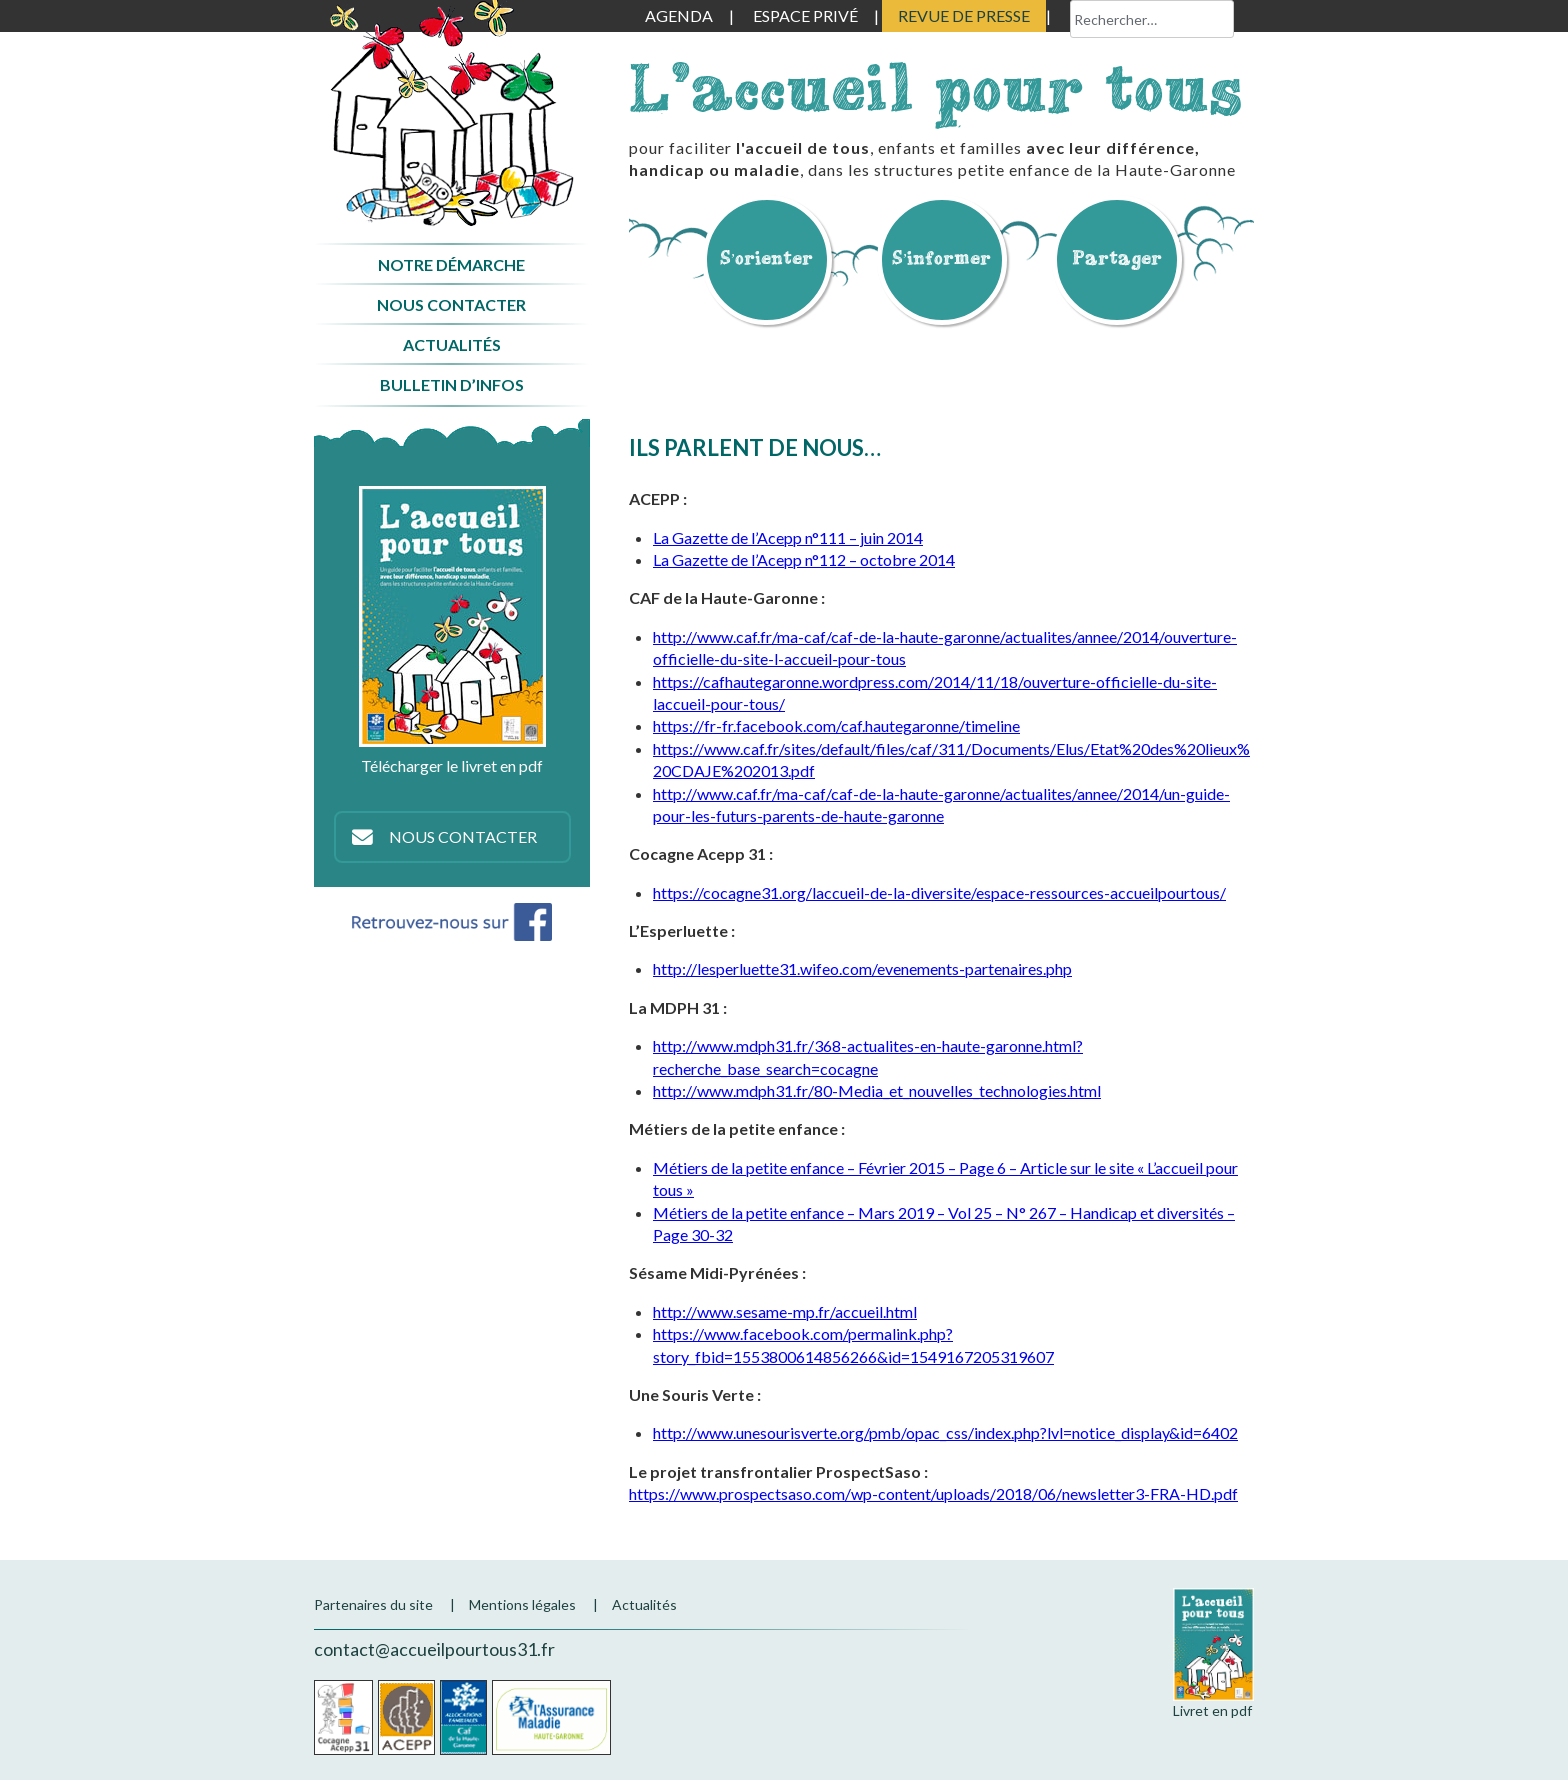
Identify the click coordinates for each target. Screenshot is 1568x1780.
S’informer (942, 257)
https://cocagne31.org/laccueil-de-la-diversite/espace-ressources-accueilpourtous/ (939, 892)
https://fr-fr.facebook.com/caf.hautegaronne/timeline (836, 725)
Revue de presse (964, 15)
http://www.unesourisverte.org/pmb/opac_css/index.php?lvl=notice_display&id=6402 (945, 1432)
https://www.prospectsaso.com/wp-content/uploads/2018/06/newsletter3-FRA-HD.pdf (933, 1493)
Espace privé (805, 15)
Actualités (452, 344)
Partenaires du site (373, 1604)
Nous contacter (451, 304)
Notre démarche (451, 264)
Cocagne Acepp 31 (343, 1717)
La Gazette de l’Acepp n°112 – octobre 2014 (804, 559)
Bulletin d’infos (452, 384)
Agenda (679, 15)
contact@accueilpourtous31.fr (434, 1649)
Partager (1117, 257)
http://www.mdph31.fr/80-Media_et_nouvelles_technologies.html (877, 1090)
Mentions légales (522, 1604)
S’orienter (767, 257)
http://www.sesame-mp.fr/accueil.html (785, 1311)
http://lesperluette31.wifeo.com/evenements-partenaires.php (862, 968)
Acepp (406, 1717)
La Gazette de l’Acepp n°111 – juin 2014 (788, 537)
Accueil (451, 113)
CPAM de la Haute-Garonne (551, 1717)
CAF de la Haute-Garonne (463, 1717)
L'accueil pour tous (936, 87)
